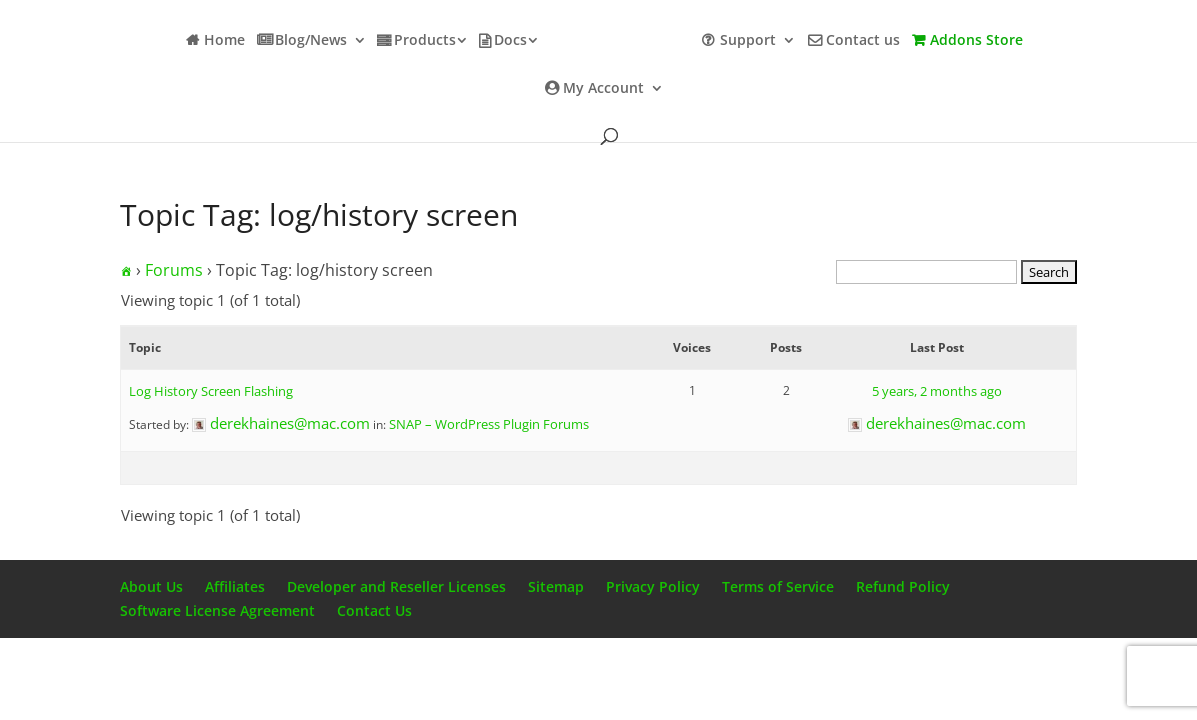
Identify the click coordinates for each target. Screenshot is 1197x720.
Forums (174, 270)
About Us (151, 586)
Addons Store (976, 41)
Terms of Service (778, 586)
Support (748, 41)
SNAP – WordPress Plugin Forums (489, 424)
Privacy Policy (653, 586)
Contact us (863, 41)
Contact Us (374, 610)
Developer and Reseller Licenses (396, 586)
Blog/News (311, 41)
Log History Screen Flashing (211, 391)
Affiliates (235, 586)
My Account (603, 89)
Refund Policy (903, 586)
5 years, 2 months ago (937, 391)
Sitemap (556, 586)
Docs (510, 41)
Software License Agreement (217, 610)
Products (425, 41)
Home (224, 41)
